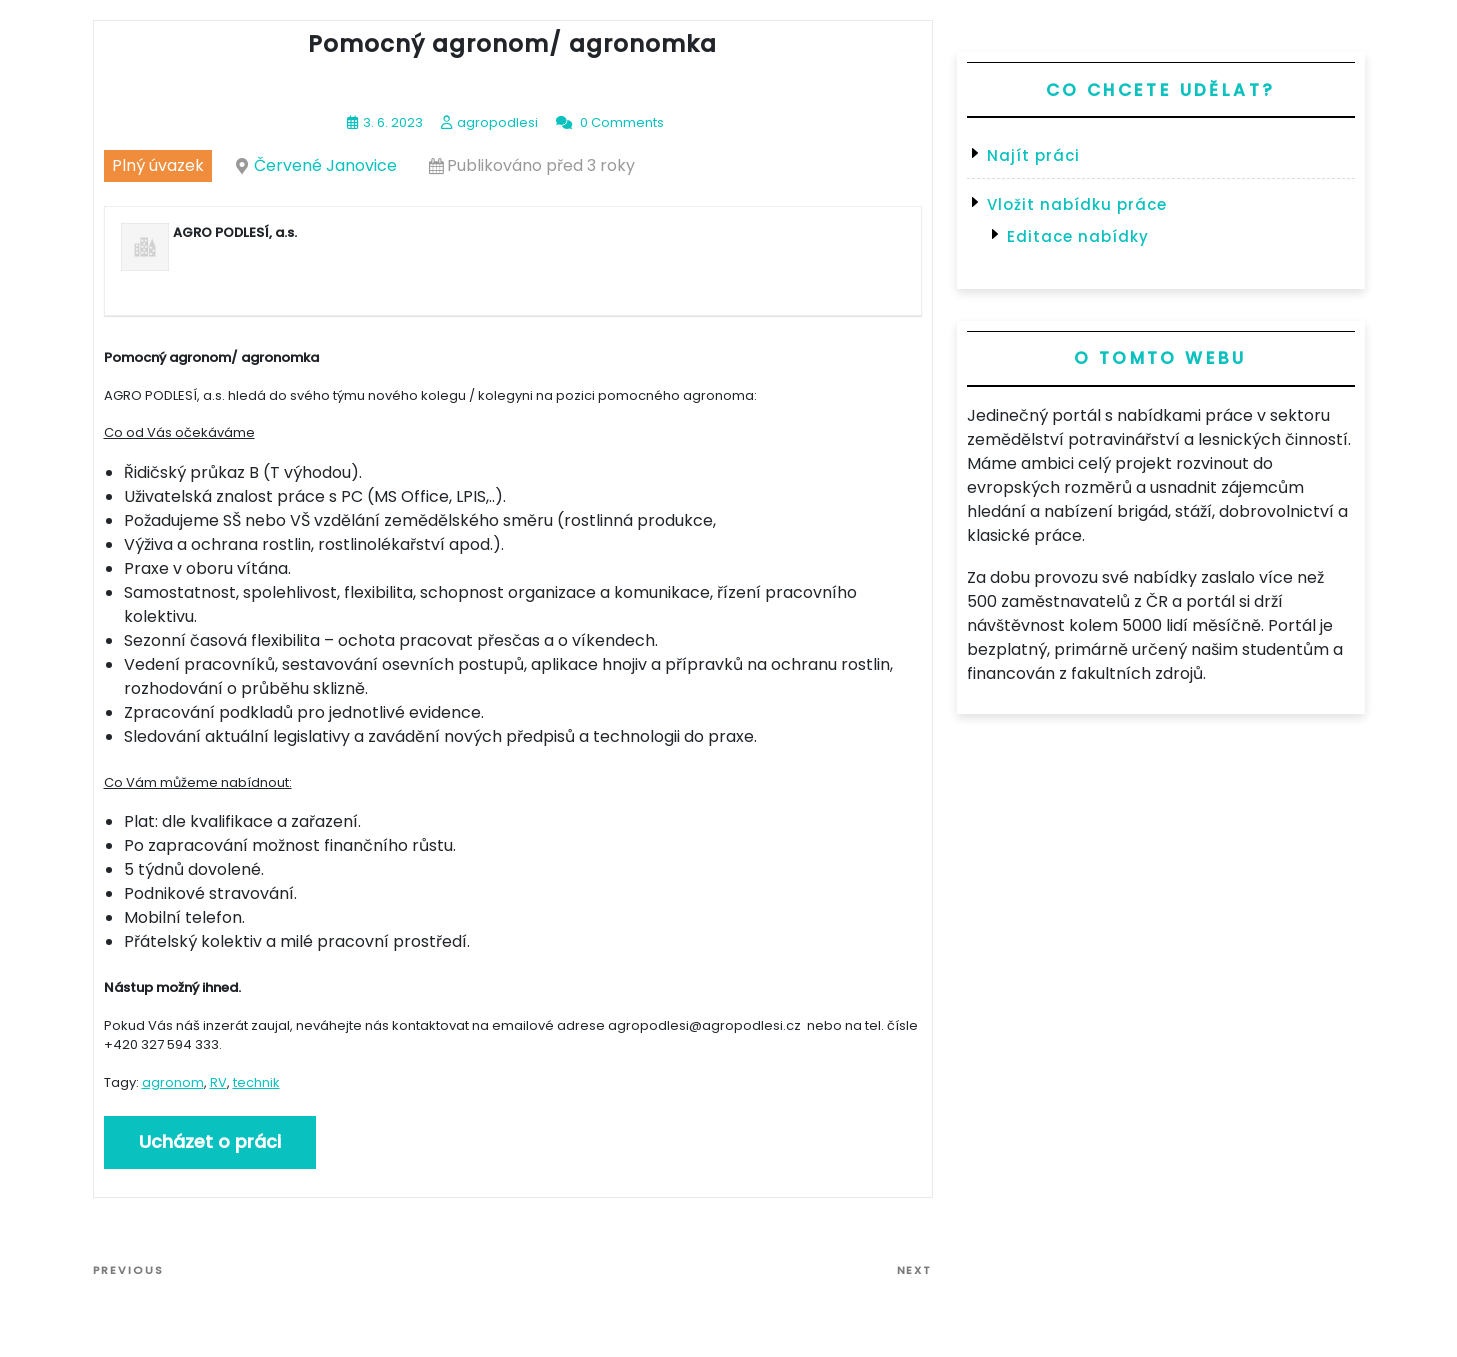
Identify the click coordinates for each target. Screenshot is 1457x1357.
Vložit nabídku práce (1077, 204)
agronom (173, 1082)
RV (218, 1082)
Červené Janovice (325, 165)
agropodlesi (497, 122)
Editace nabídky (1078, 236)
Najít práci (1033, 155)
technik (256, 1082)
